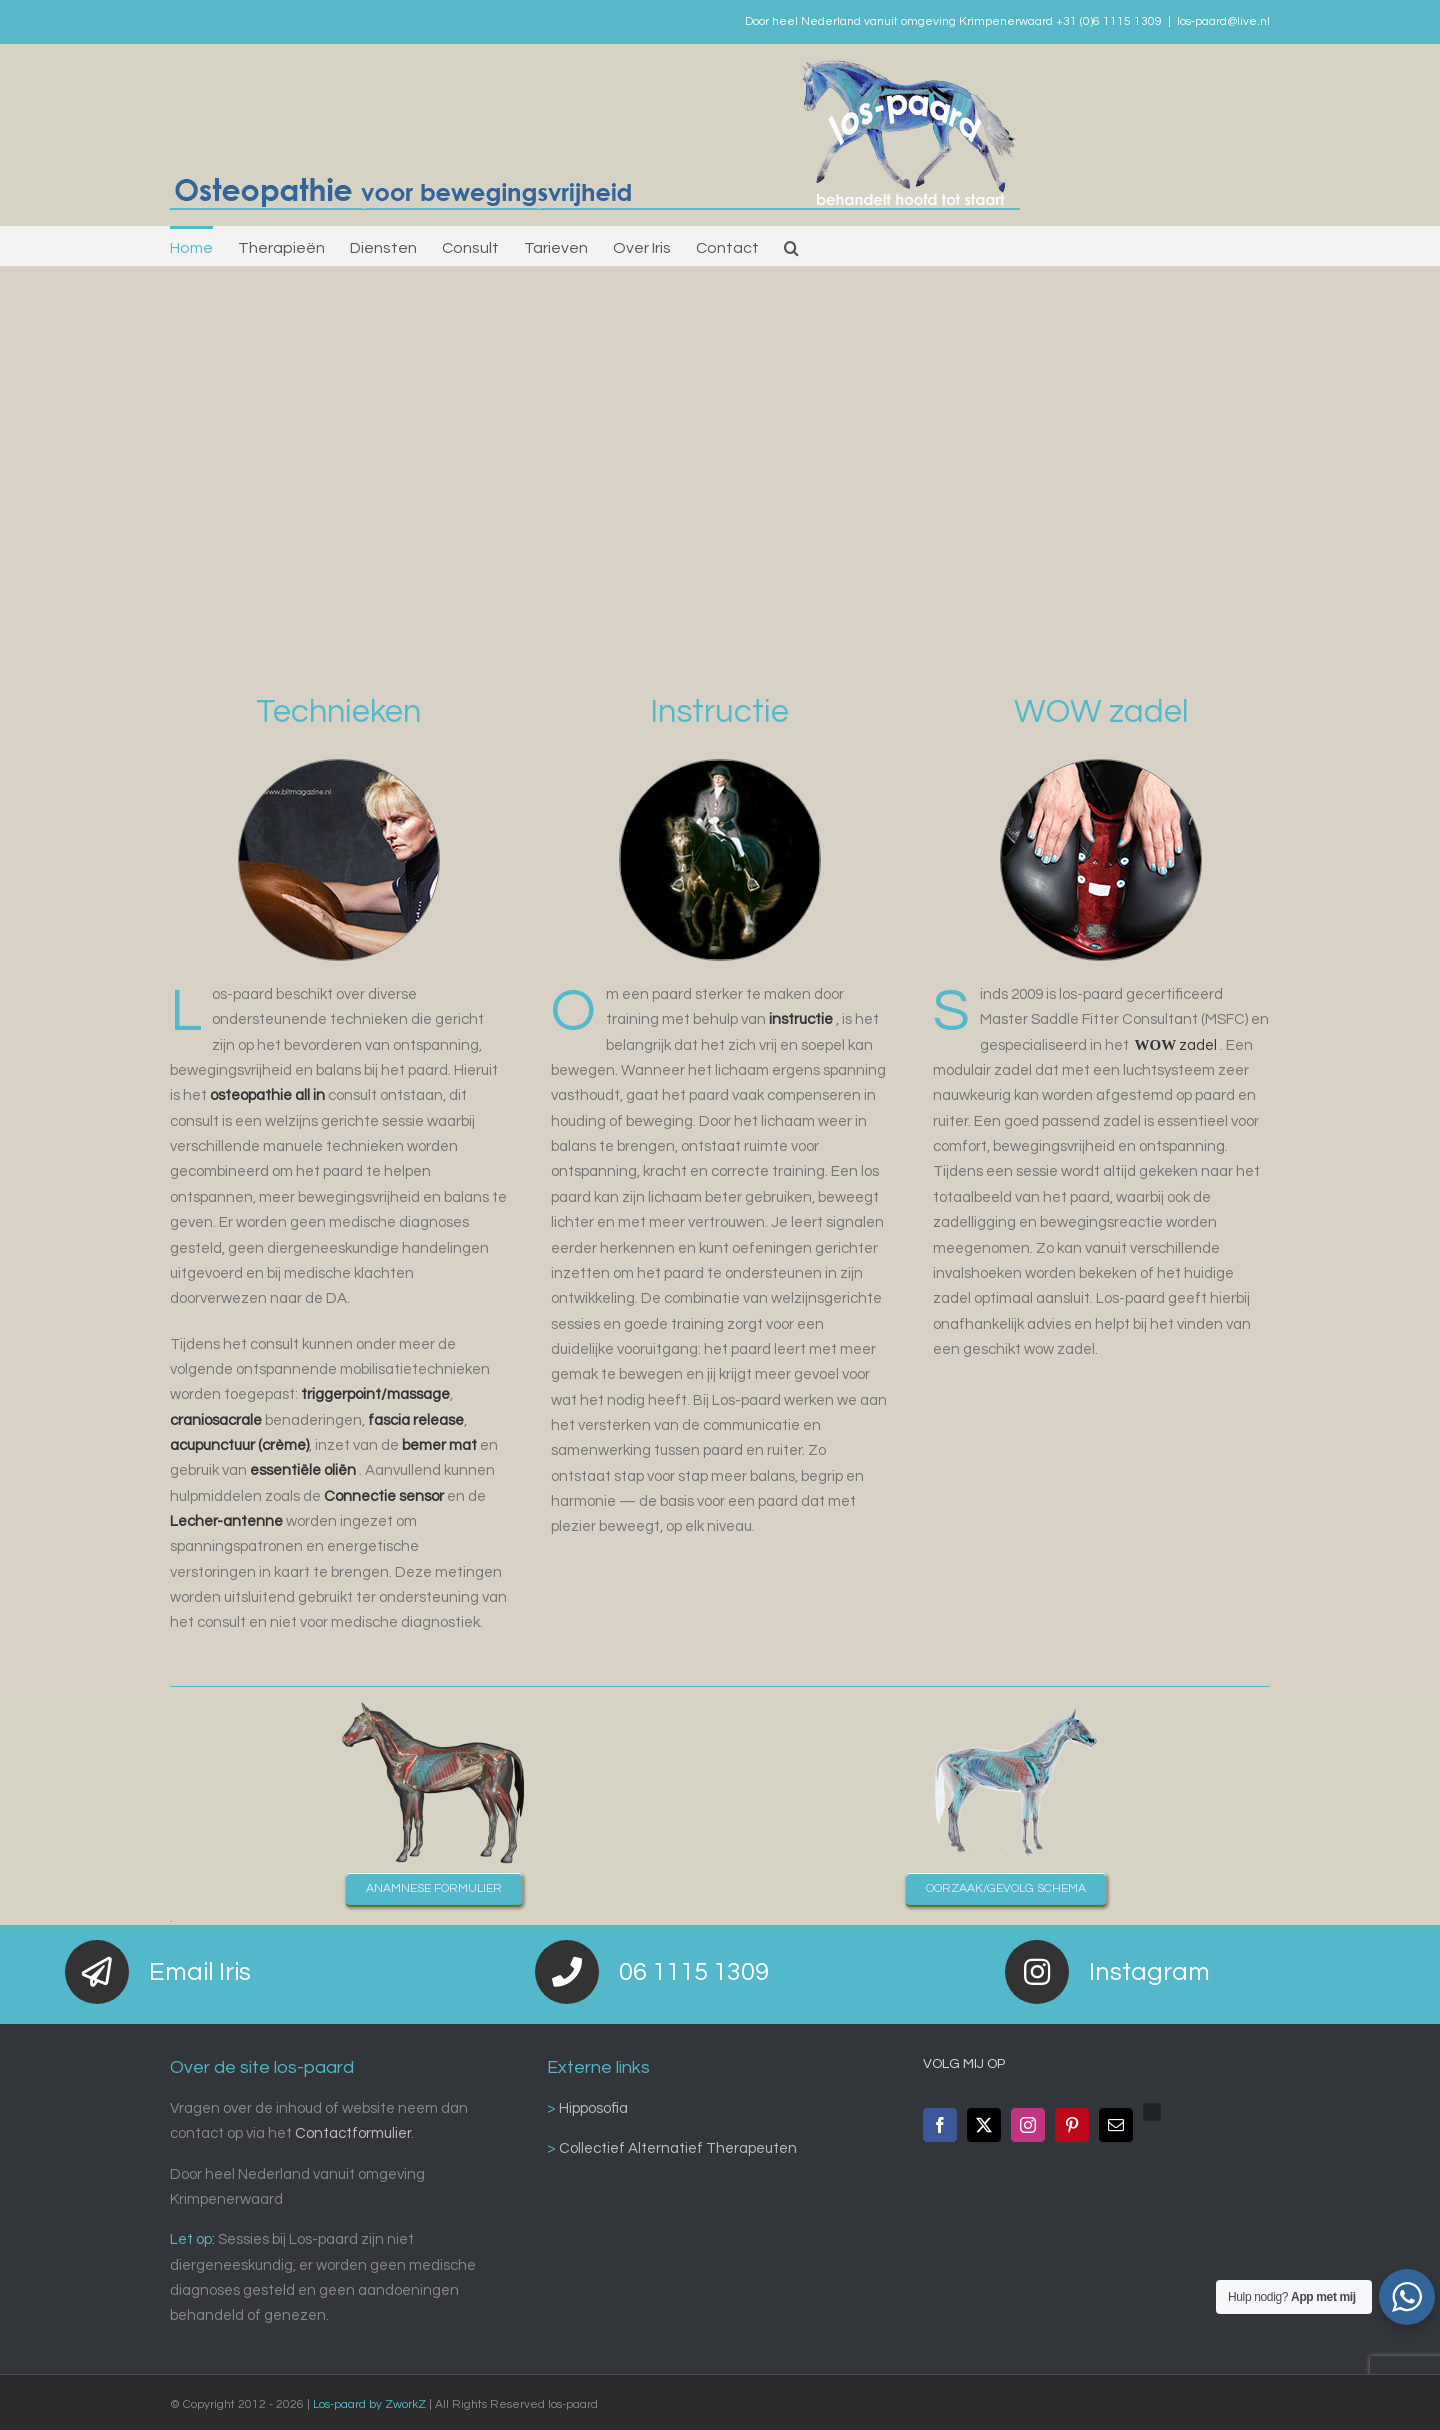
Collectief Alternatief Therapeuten (676, 2148)
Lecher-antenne (226, 1521)
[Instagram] (1028, 2125)
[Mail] (1116, 2125)
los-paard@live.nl (1223, 21)
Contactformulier (353, 2133)
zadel (1176, 1045)
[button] (791, 246)
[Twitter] (984, 2125)
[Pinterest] (1072, 2125)
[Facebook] (940, 2125)
